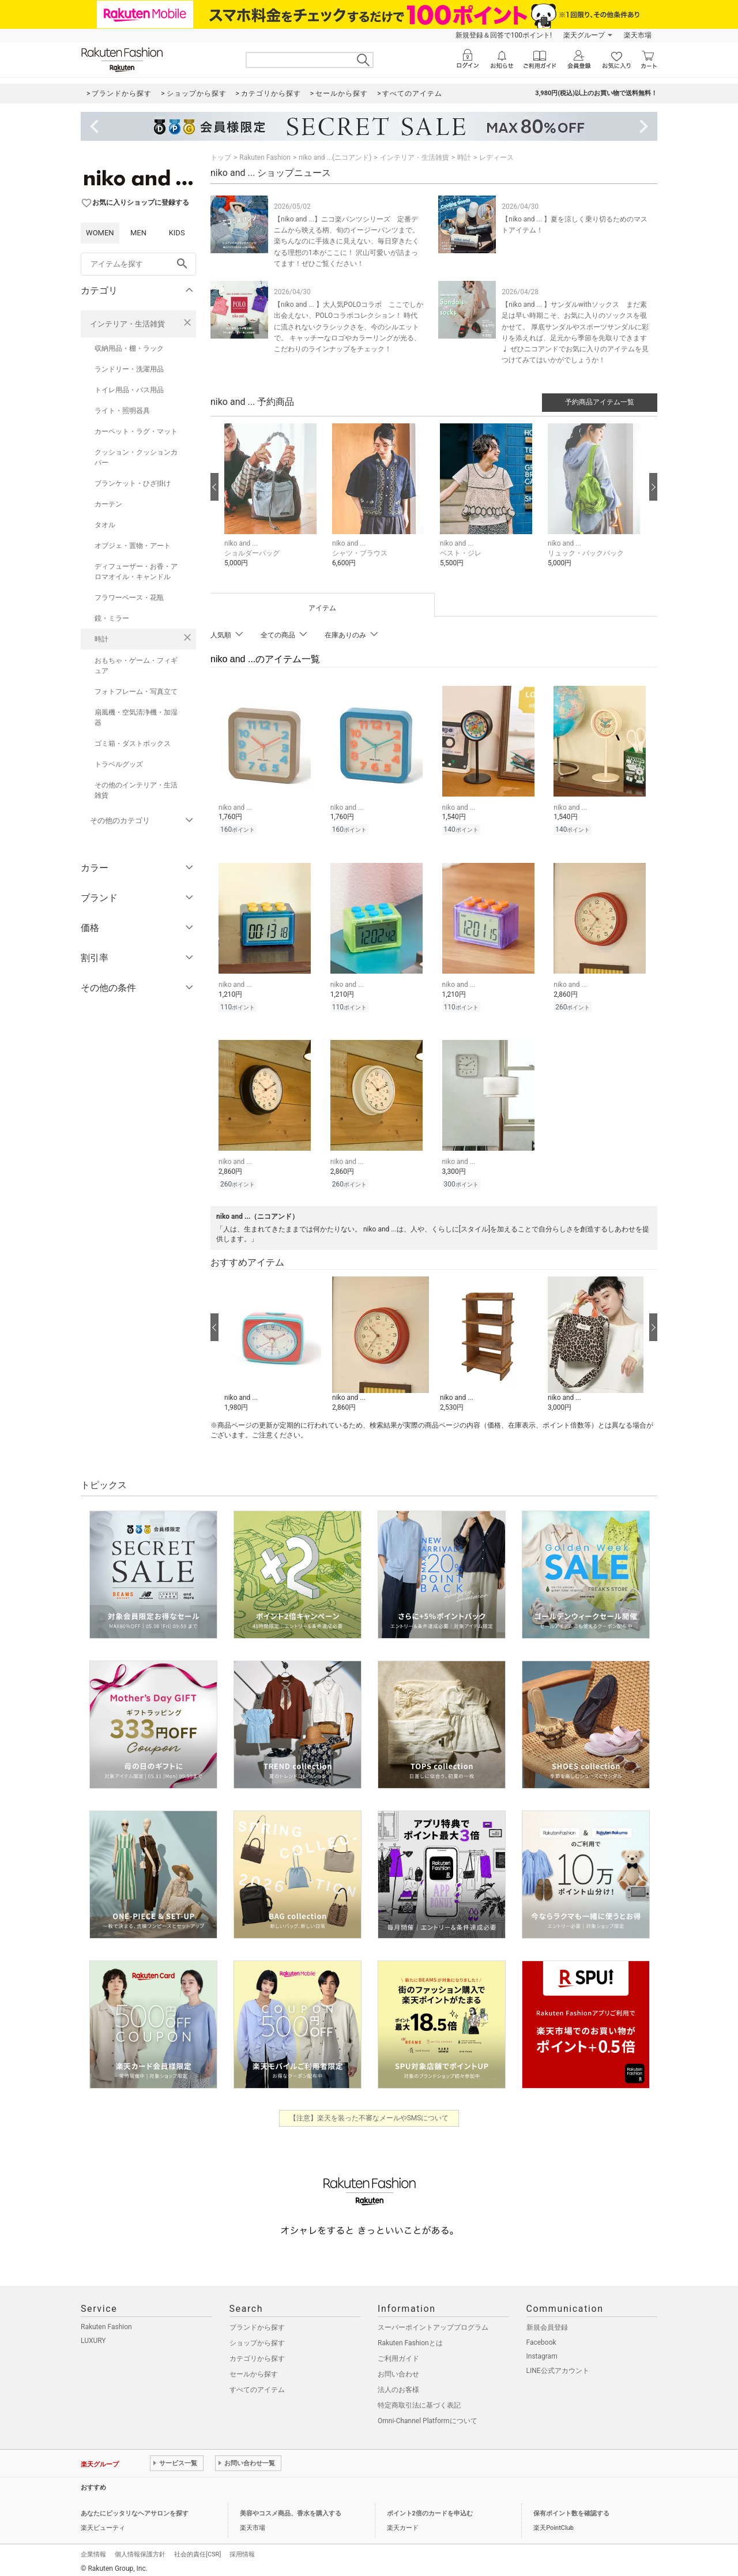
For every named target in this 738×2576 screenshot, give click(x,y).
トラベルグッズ (119, 764)
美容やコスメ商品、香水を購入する (290, 2508)
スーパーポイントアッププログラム (433, 2322)
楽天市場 (638, 35)
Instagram (542, 2351)
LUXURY (93, 2335)
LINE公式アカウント (557, 2365)
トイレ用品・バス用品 (129, 390)
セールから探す (253, 2369)
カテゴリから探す (257, 2353)
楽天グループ (584, 35)
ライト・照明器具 (122, 411)
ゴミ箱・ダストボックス (133, 743)
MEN (138, 232)
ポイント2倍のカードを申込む (430, 2508)
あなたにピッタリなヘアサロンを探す (135, 2508)
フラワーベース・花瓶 (129, 598)
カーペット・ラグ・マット (136, 431)
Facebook (541, 2337)
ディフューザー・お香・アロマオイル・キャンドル (136, 571)
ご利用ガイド (398, 2353)
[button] (272, 503)
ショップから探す (257, 2338)
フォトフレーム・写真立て (136, 692)
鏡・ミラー (112, 618)
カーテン (108, 504)
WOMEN (100, 232)
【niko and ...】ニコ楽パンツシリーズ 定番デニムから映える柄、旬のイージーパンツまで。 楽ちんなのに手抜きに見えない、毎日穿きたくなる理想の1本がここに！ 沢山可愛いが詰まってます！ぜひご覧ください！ (346, 241)
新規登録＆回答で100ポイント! (503, 35)
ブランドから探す (257, 2322)
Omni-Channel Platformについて (427, 2416)
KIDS (177, 232)
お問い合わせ (398, 2369)
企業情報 (93, 2549)
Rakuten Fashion (265, 157)
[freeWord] (138, 264)
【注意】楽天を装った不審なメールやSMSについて (369, 2113)
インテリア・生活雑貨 (127, 324)
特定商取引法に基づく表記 (419, 2400)
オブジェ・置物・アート (133, 546)
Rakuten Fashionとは (410, 2338)
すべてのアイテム (257, 2384)
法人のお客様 (398, 2384)
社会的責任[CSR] (197, 2549)
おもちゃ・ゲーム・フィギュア (136, 665)
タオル (105, 525)
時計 (101, 639)
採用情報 (242, 2549)
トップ (220, 157)
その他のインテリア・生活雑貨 (136, 790)
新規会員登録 (547, 2322)
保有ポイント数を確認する (571, 2508)
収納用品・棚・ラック (129, 348)
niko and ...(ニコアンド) (335, 157)
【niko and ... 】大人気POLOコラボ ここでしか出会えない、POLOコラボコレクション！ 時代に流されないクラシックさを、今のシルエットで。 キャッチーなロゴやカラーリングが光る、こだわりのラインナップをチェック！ (348, 327)
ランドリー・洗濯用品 (129, 369)
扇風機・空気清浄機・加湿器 (136, 717)
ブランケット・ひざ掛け (133, 483)
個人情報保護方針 (140, 2549)
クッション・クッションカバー (136, 457)
